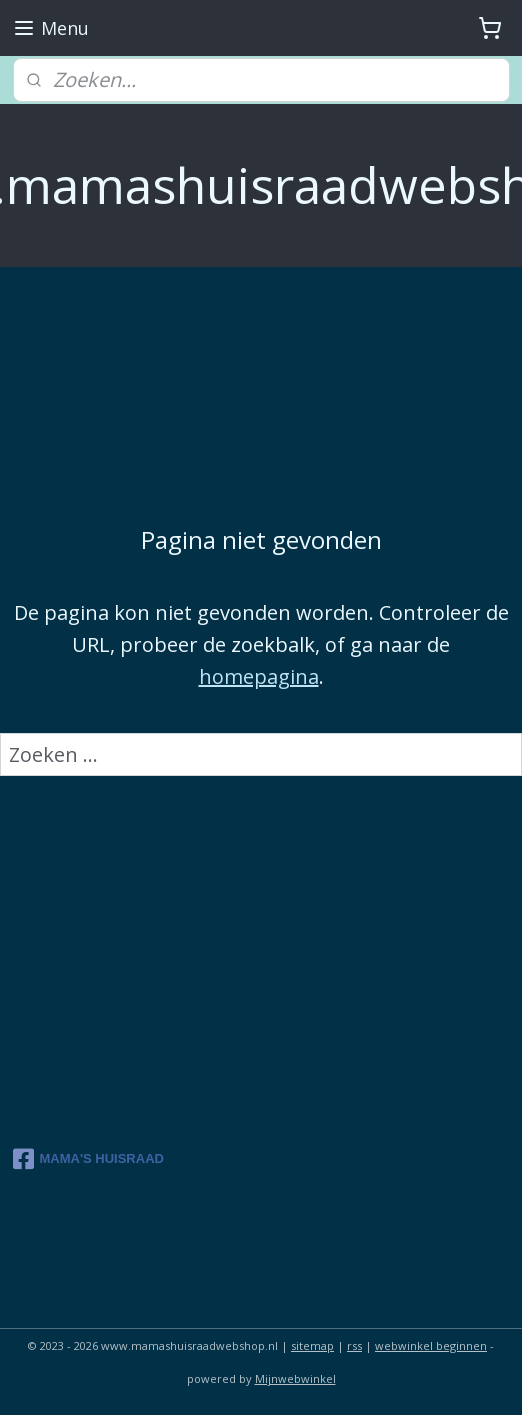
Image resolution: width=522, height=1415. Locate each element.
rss (354, 1345)
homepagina (259, 675)
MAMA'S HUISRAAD (88, 1159)
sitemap (312, 1345)
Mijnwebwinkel (295, 1378)
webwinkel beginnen (431, 1345)
